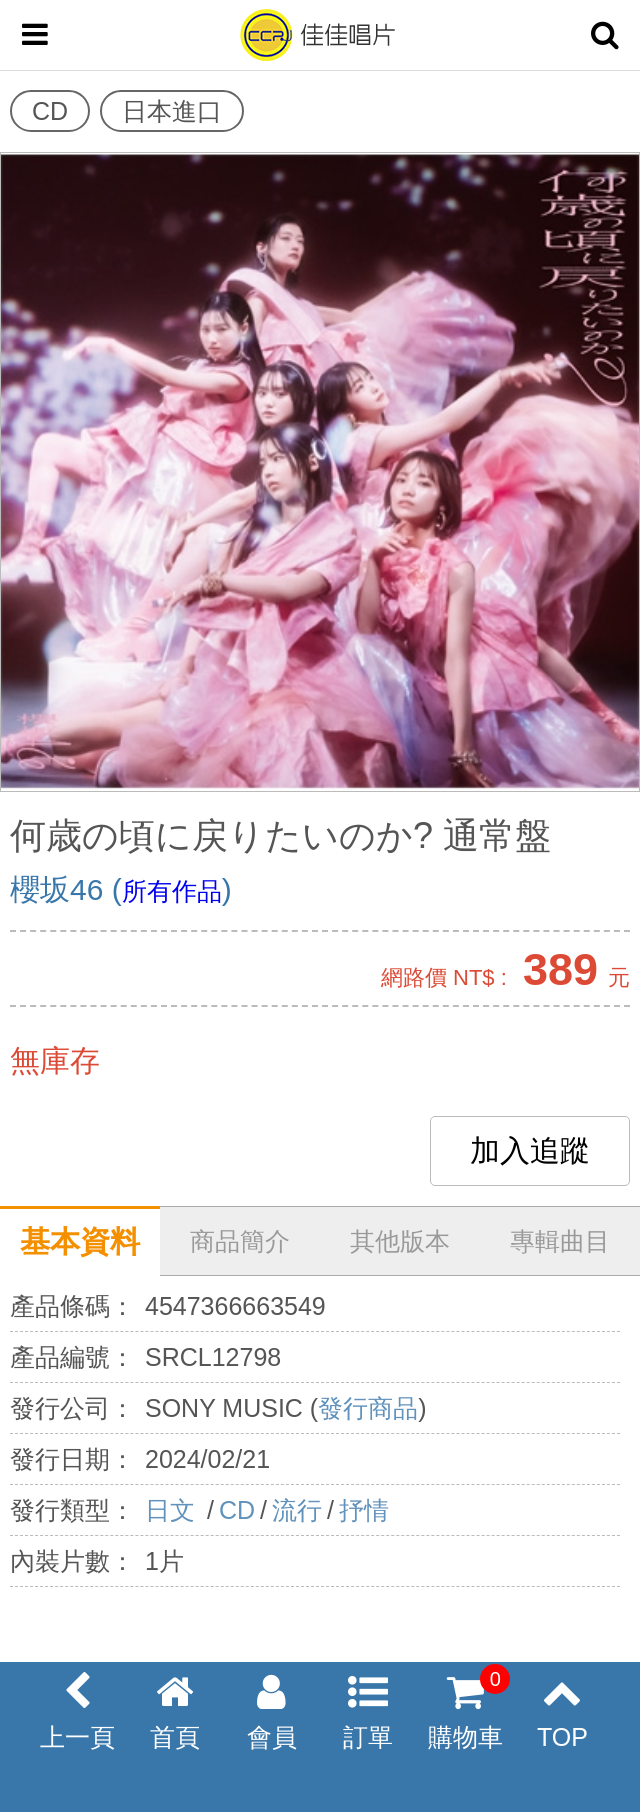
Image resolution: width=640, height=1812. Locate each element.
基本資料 (80, 1241)
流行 (297, 1510)
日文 (173, 1510)
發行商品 (368, 1408)
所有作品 (172, 891)
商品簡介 (240, 1241)
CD (237, 1510)
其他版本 (400, 1241)
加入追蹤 (530, 1150)
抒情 (364, 1510)
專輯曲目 (560, 1241)
